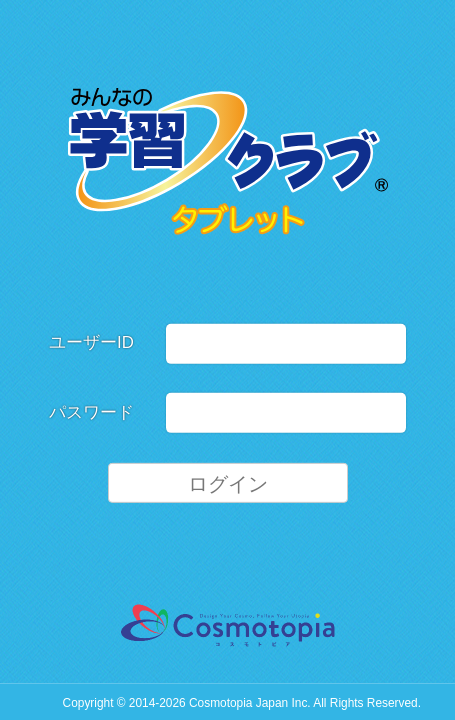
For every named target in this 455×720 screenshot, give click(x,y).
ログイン (228, 483)
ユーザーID (91, 342)
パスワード (91, 412)
